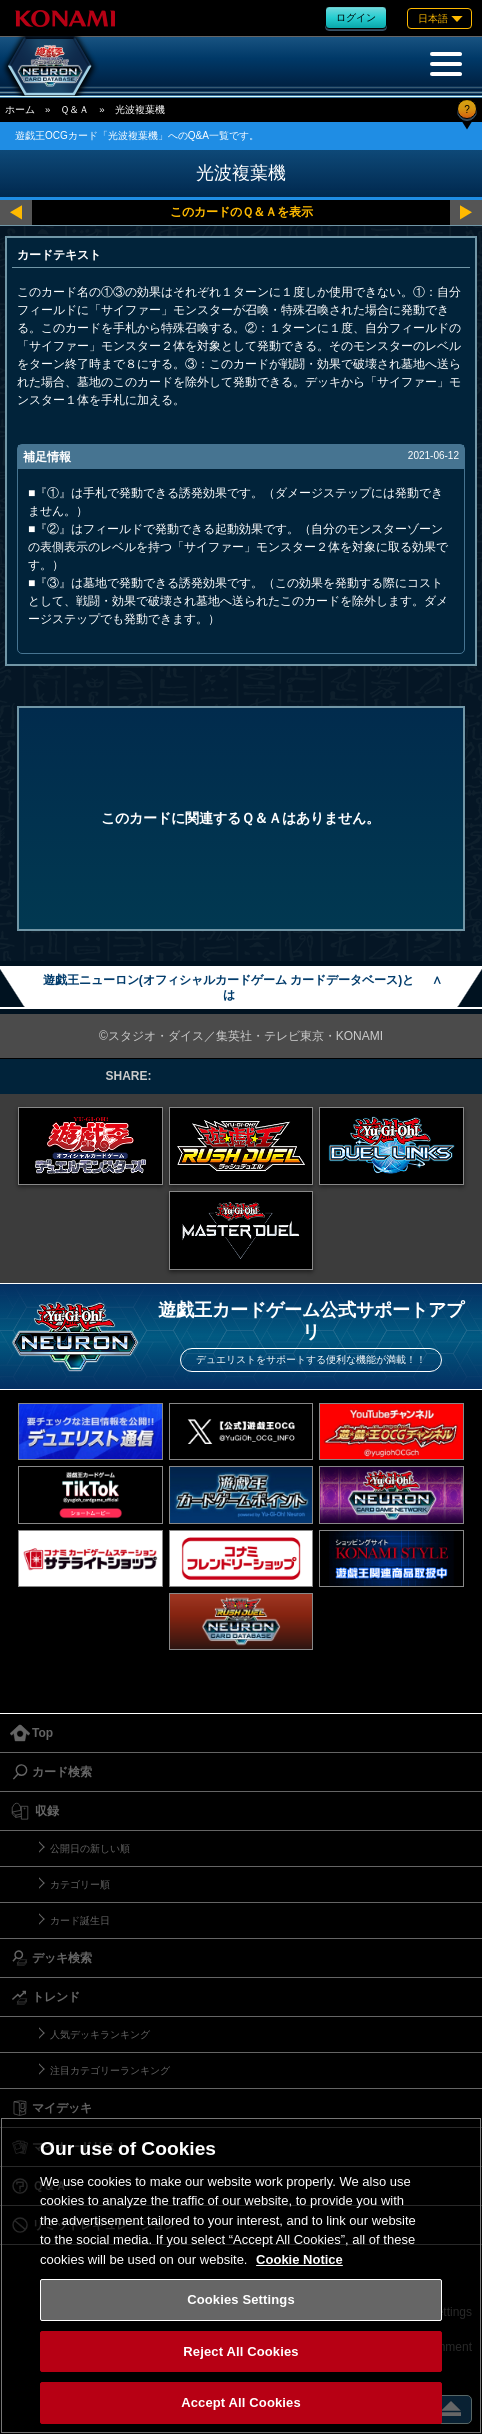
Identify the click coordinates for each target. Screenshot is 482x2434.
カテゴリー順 (80, 1884)
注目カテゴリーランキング (110, 2070)
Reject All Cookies (240, 2351)
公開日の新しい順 (90, 1848)
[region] (241, 2275)
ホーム (20, 109)
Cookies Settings (241, 2299)
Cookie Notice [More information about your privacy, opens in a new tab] (299, 2259)
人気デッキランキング (100, 2034)
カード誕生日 (80, 1920)
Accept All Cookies (241, 2402)
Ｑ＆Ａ (74, 109)
